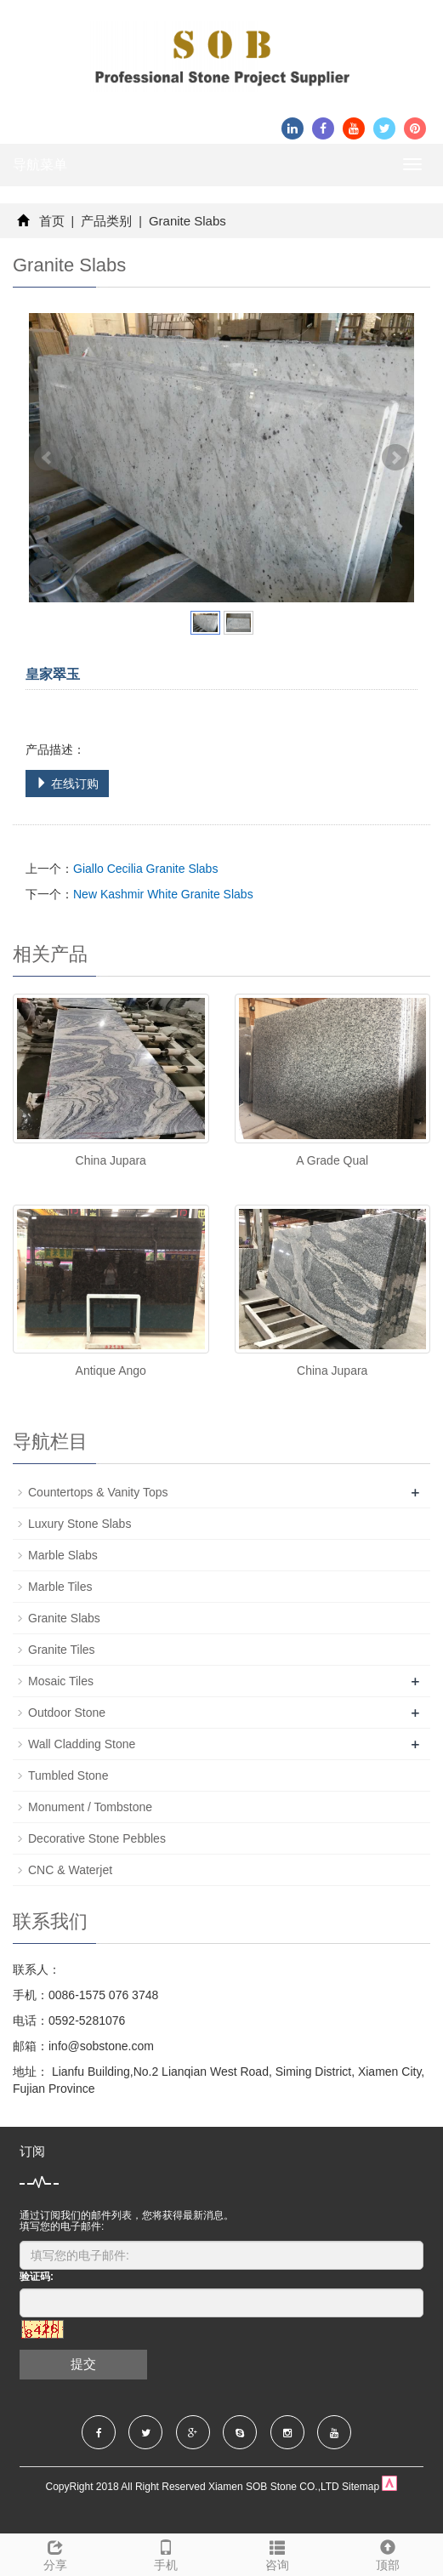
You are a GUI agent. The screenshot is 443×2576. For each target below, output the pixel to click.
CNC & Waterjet (70, 1870)
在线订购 (67, 783)
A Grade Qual (332, 1160)
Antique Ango (111, 1370)
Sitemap (360, 2487)
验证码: (37, 2276)
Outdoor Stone (66, 1712)
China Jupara (111, 1160)
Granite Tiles (61, 1649)
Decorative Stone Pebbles (97, 1838)
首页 (52, 221)
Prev (47, 457)
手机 (166, 2553)
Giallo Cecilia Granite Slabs (145, 868)
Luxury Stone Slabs (79, 1523)
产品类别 (106, 221)
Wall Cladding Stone (81, 1744)
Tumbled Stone (68, 1775)
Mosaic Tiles (61, 1681)
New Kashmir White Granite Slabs (163, 894)
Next (395, 457)
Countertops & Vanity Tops (98, 1492)
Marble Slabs (63, 1555)
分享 (55, 2553)
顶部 (387, 2553)
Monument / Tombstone (90, 1807)
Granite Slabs (185, 221)
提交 (83, 2364)
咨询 (277, 2553)
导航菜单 (40, 164)
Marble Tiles (60, 1586)
